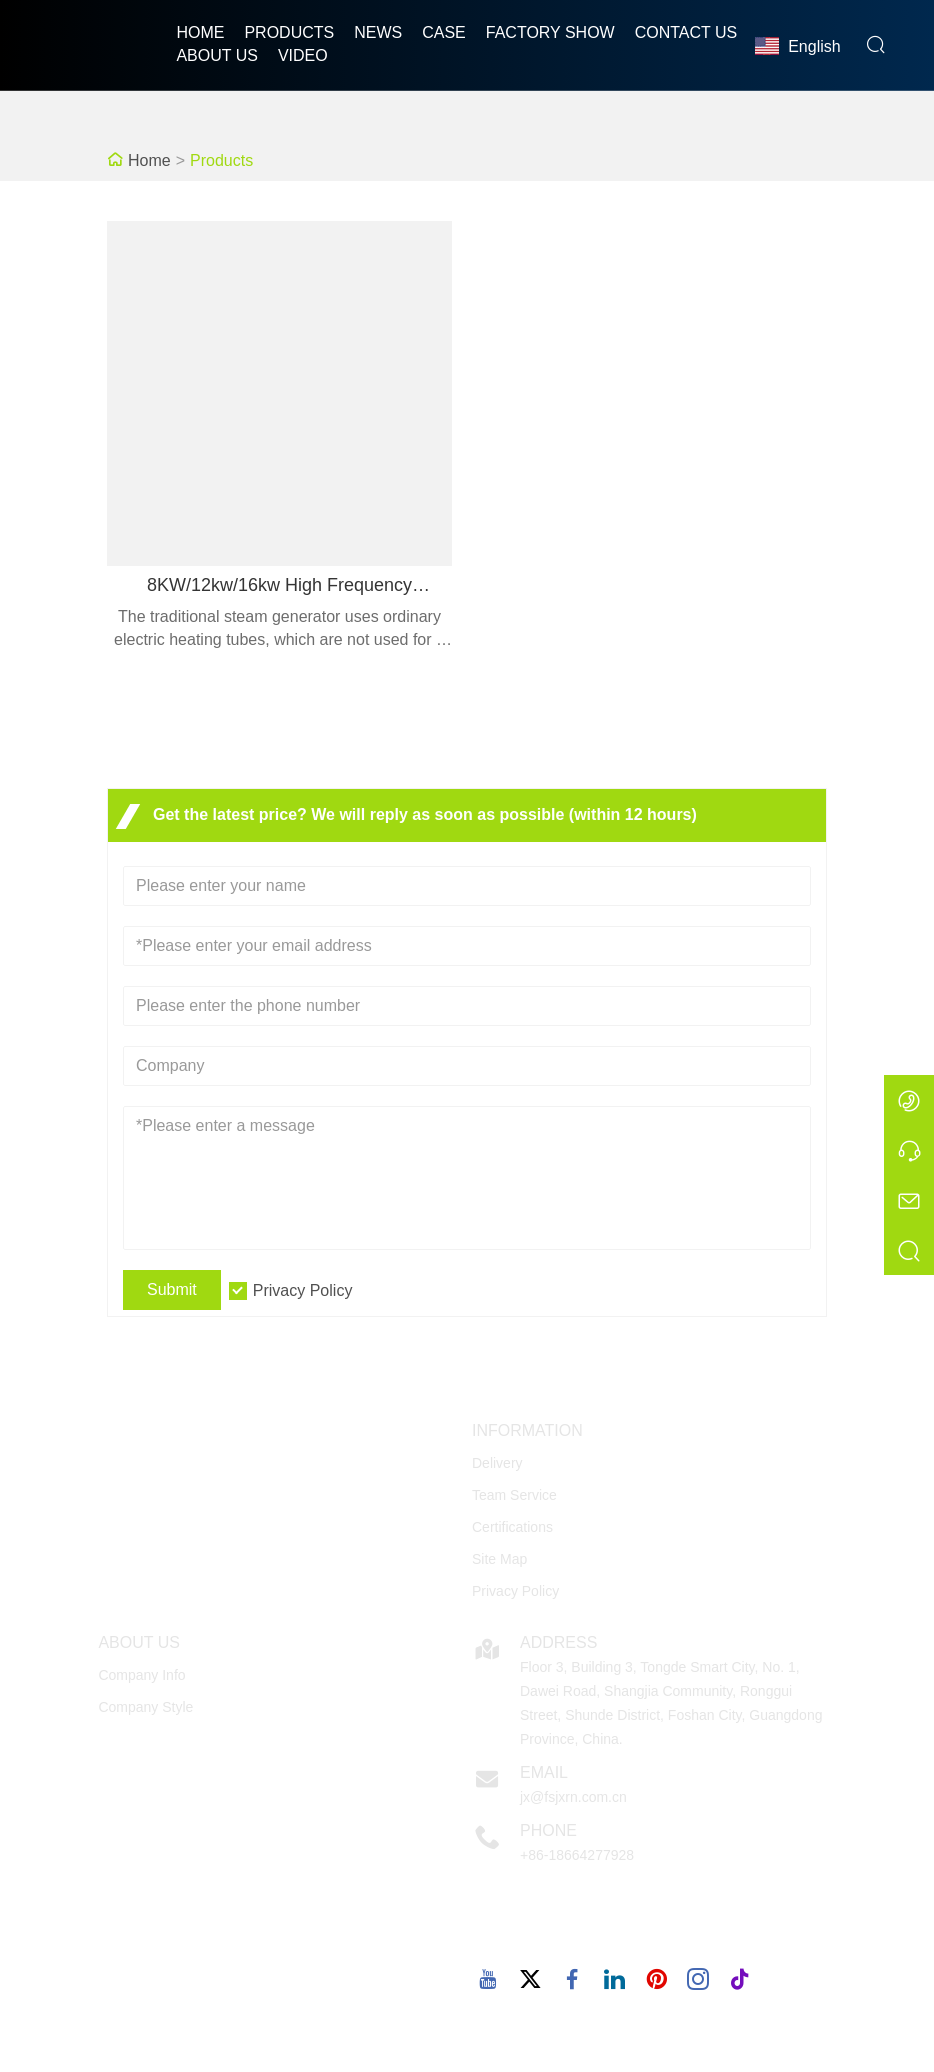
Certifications (512, 1527)
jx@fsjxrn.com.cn (573, 1797)
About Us (217, 55)
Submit (172, 1289)
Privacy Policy (303, 1290)
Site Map (499, 1559)
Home (200, 32)
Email (544, 1772)
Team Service (514, 1495)
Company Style (145, 1707)
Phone (548, 1830)
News (378, 32)
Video (303, 55)
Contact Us (686, 32)
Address (558, 1642)
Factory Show (550, 32)
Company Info (141, 1675)
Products (289, 32)
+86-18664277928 (577, 1855)
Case (444, 32)
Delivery (497, 1463)
